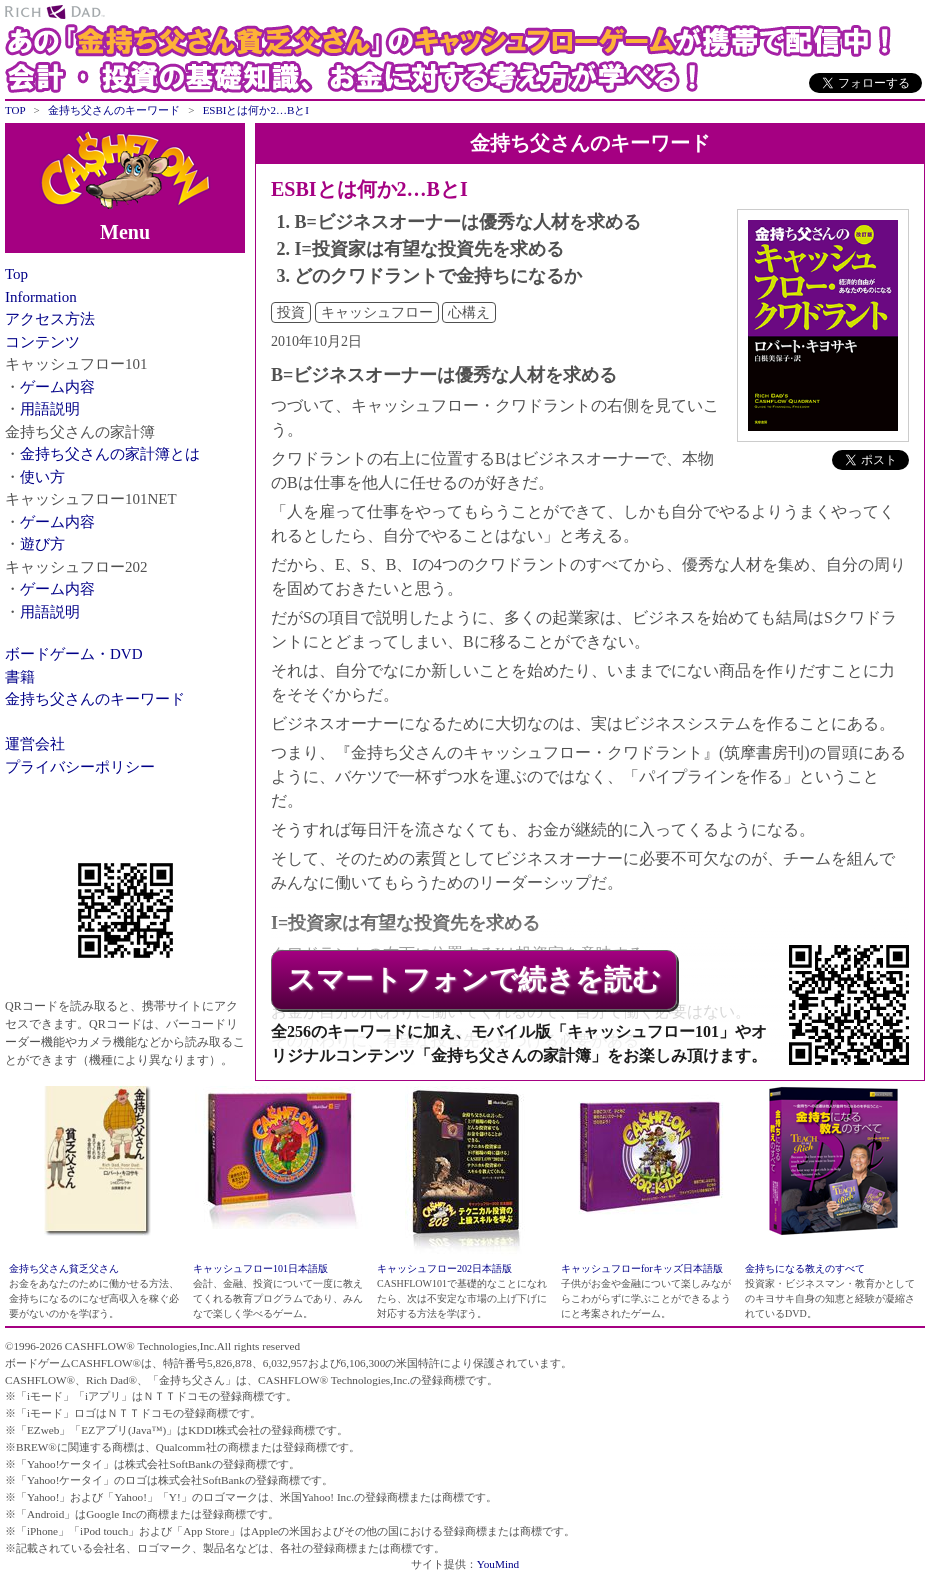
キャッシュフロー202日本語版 (444, 1268)
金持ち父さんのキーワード (95, 699)
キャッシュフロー (377, 312)
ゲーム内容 (57, 387)
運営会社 (35, 744)
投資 (291, 312)
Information (41, 297)
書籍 (20, 677)
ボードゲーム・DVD (74, 654)
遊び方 (42, 544)
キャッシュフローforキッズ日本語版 (642, 1268)
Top (16, 274)
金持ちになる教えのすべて (805, 1268)
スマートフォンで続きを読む (474, 979)
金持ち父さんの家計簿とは (110, 454)
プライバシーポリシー (80, 767)
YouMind (498, 1564)
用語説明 (50, 409)
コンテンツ (42, 342)
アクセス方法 (50, 319)
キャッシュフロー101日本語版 (260, 1268)
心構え (469, 312)
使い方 (42, 477)
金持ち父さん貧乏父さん (64, 1268)
